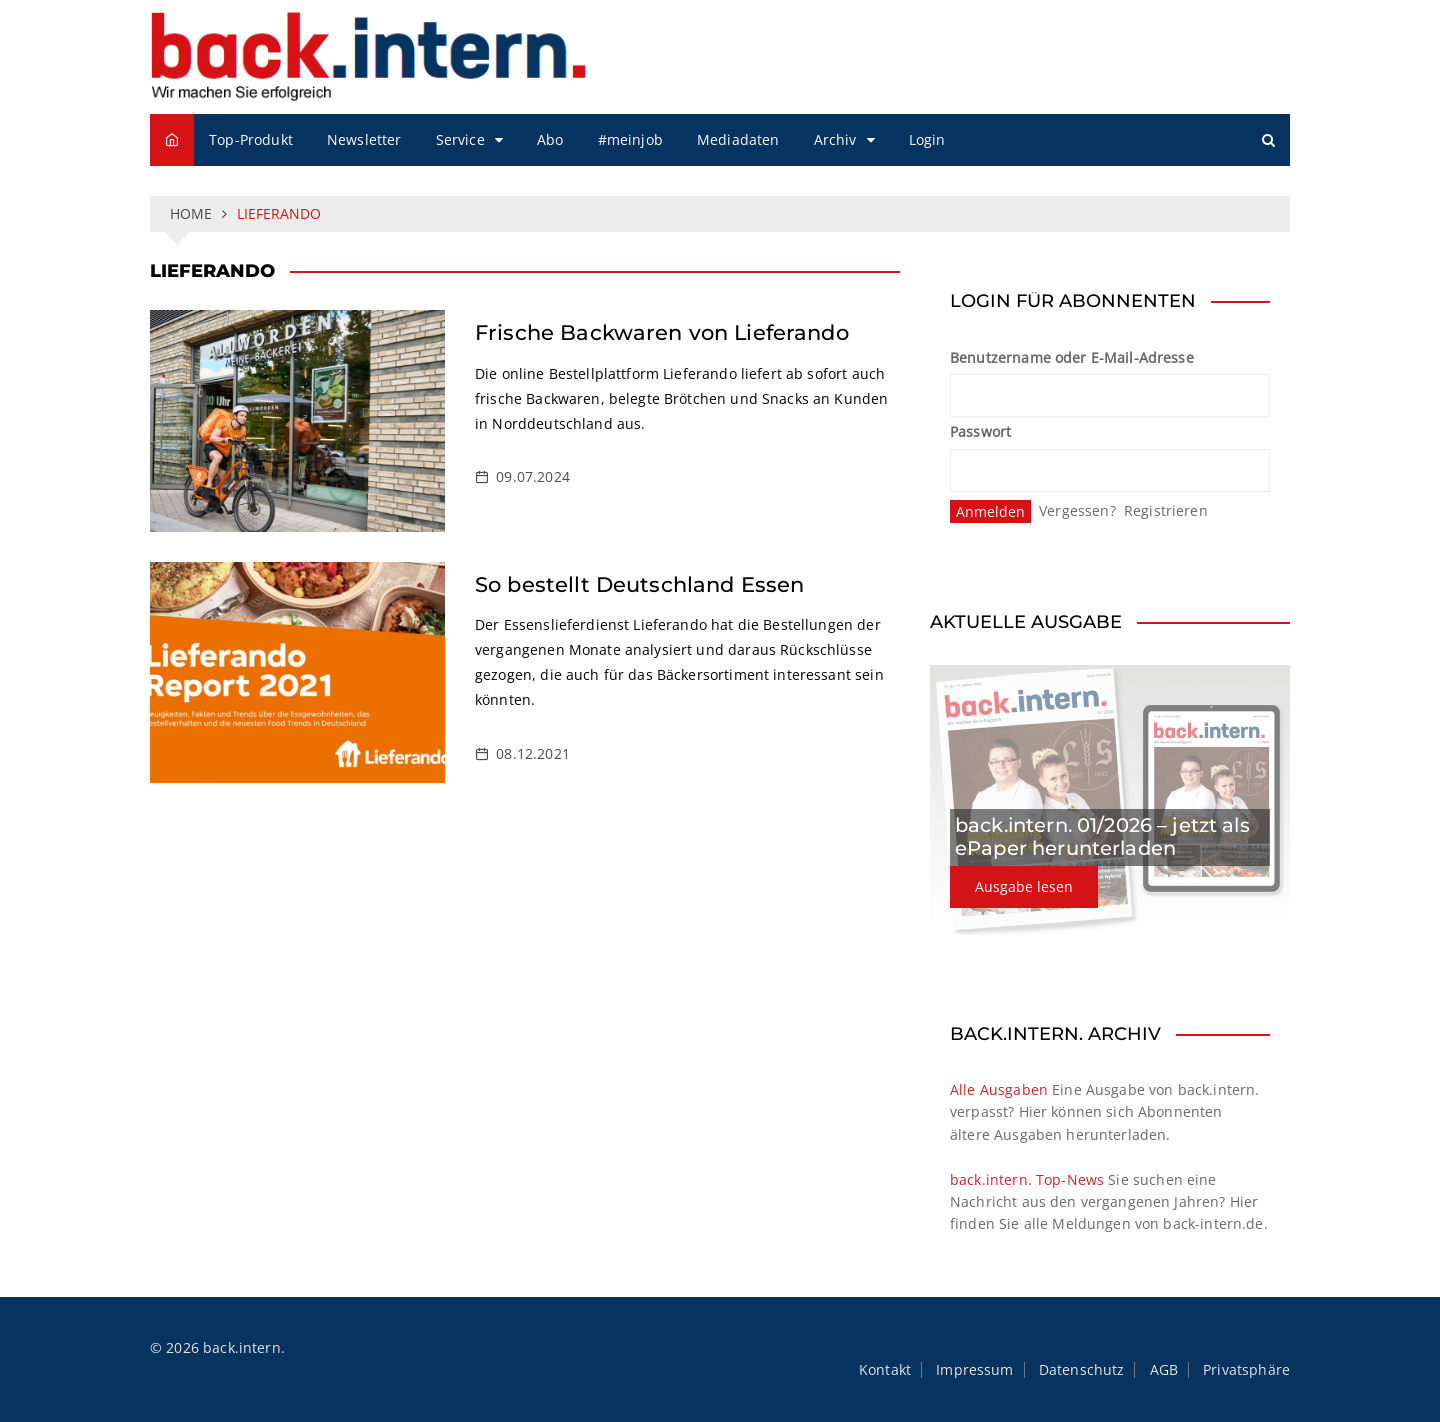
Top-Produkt (251, 139)
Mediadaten (738, 139)
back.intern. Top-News (1027, 1179)
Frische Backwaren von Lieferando (662, 332)
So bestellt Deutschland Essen (639, 584)
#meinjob (630, 139)
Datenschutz (1082, 1370)
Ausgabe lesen (1024, 886)
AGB (1164, 1370)
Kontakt (885, 1370)
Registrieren (1166, 510)
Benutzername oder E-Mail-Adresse (1072, 357)
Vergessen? (1077, 510)
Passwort (980, 431)
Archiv (835, 139)
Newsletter (364, 139)
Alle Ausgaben (999, 1089)
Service (460, 139)
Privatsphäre (1246, 1370)
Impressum (974, 1370)
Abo (550, 139)
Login (927, 139)
